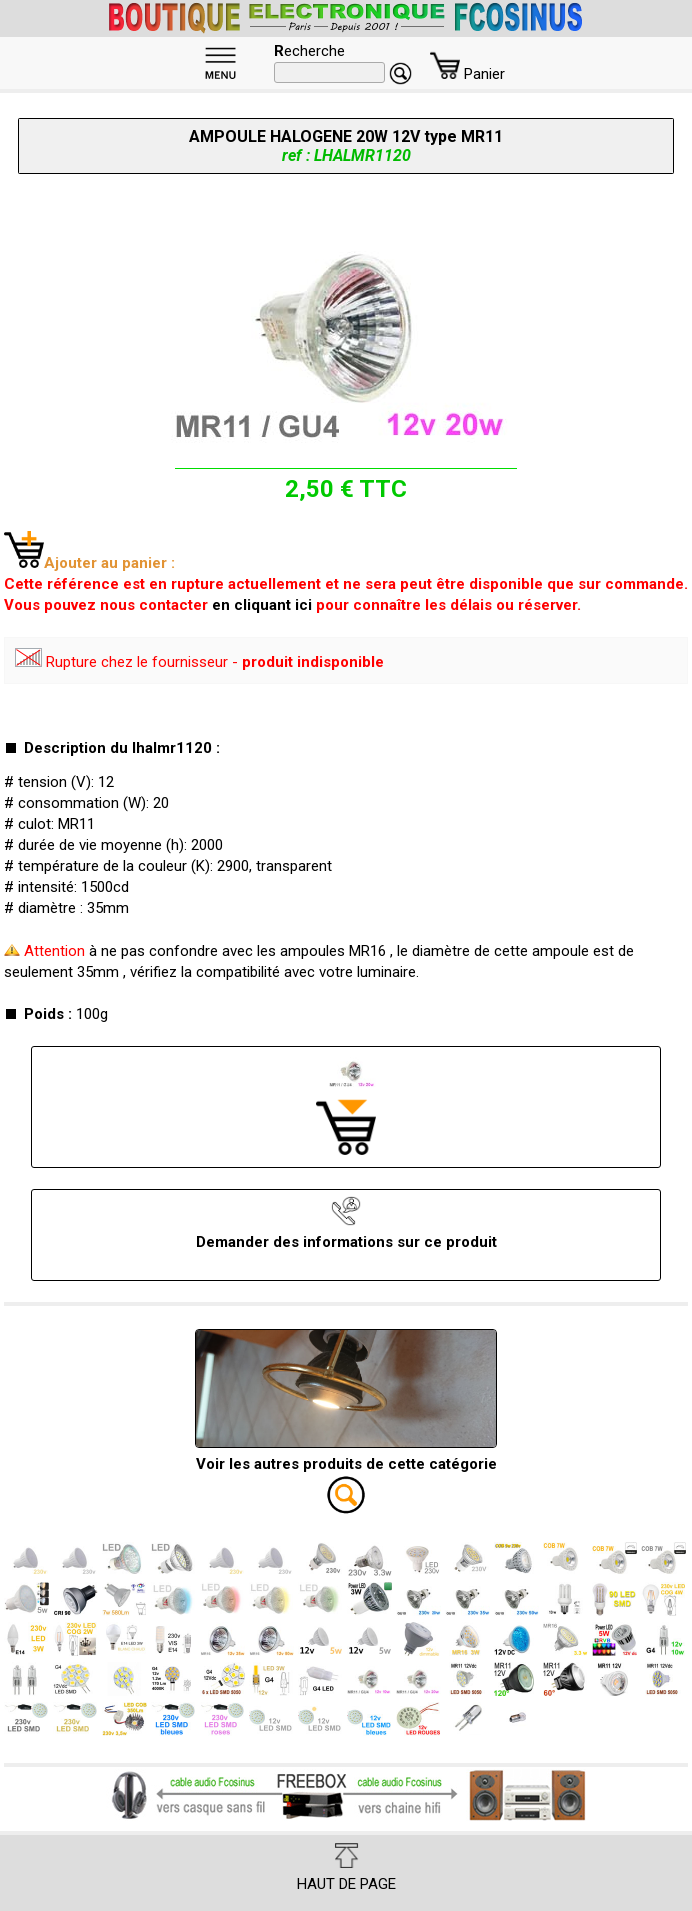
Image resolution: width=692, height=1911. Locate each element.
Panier (467, 74)
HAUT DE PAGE (346, 1868)
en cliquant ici (262, 605)
